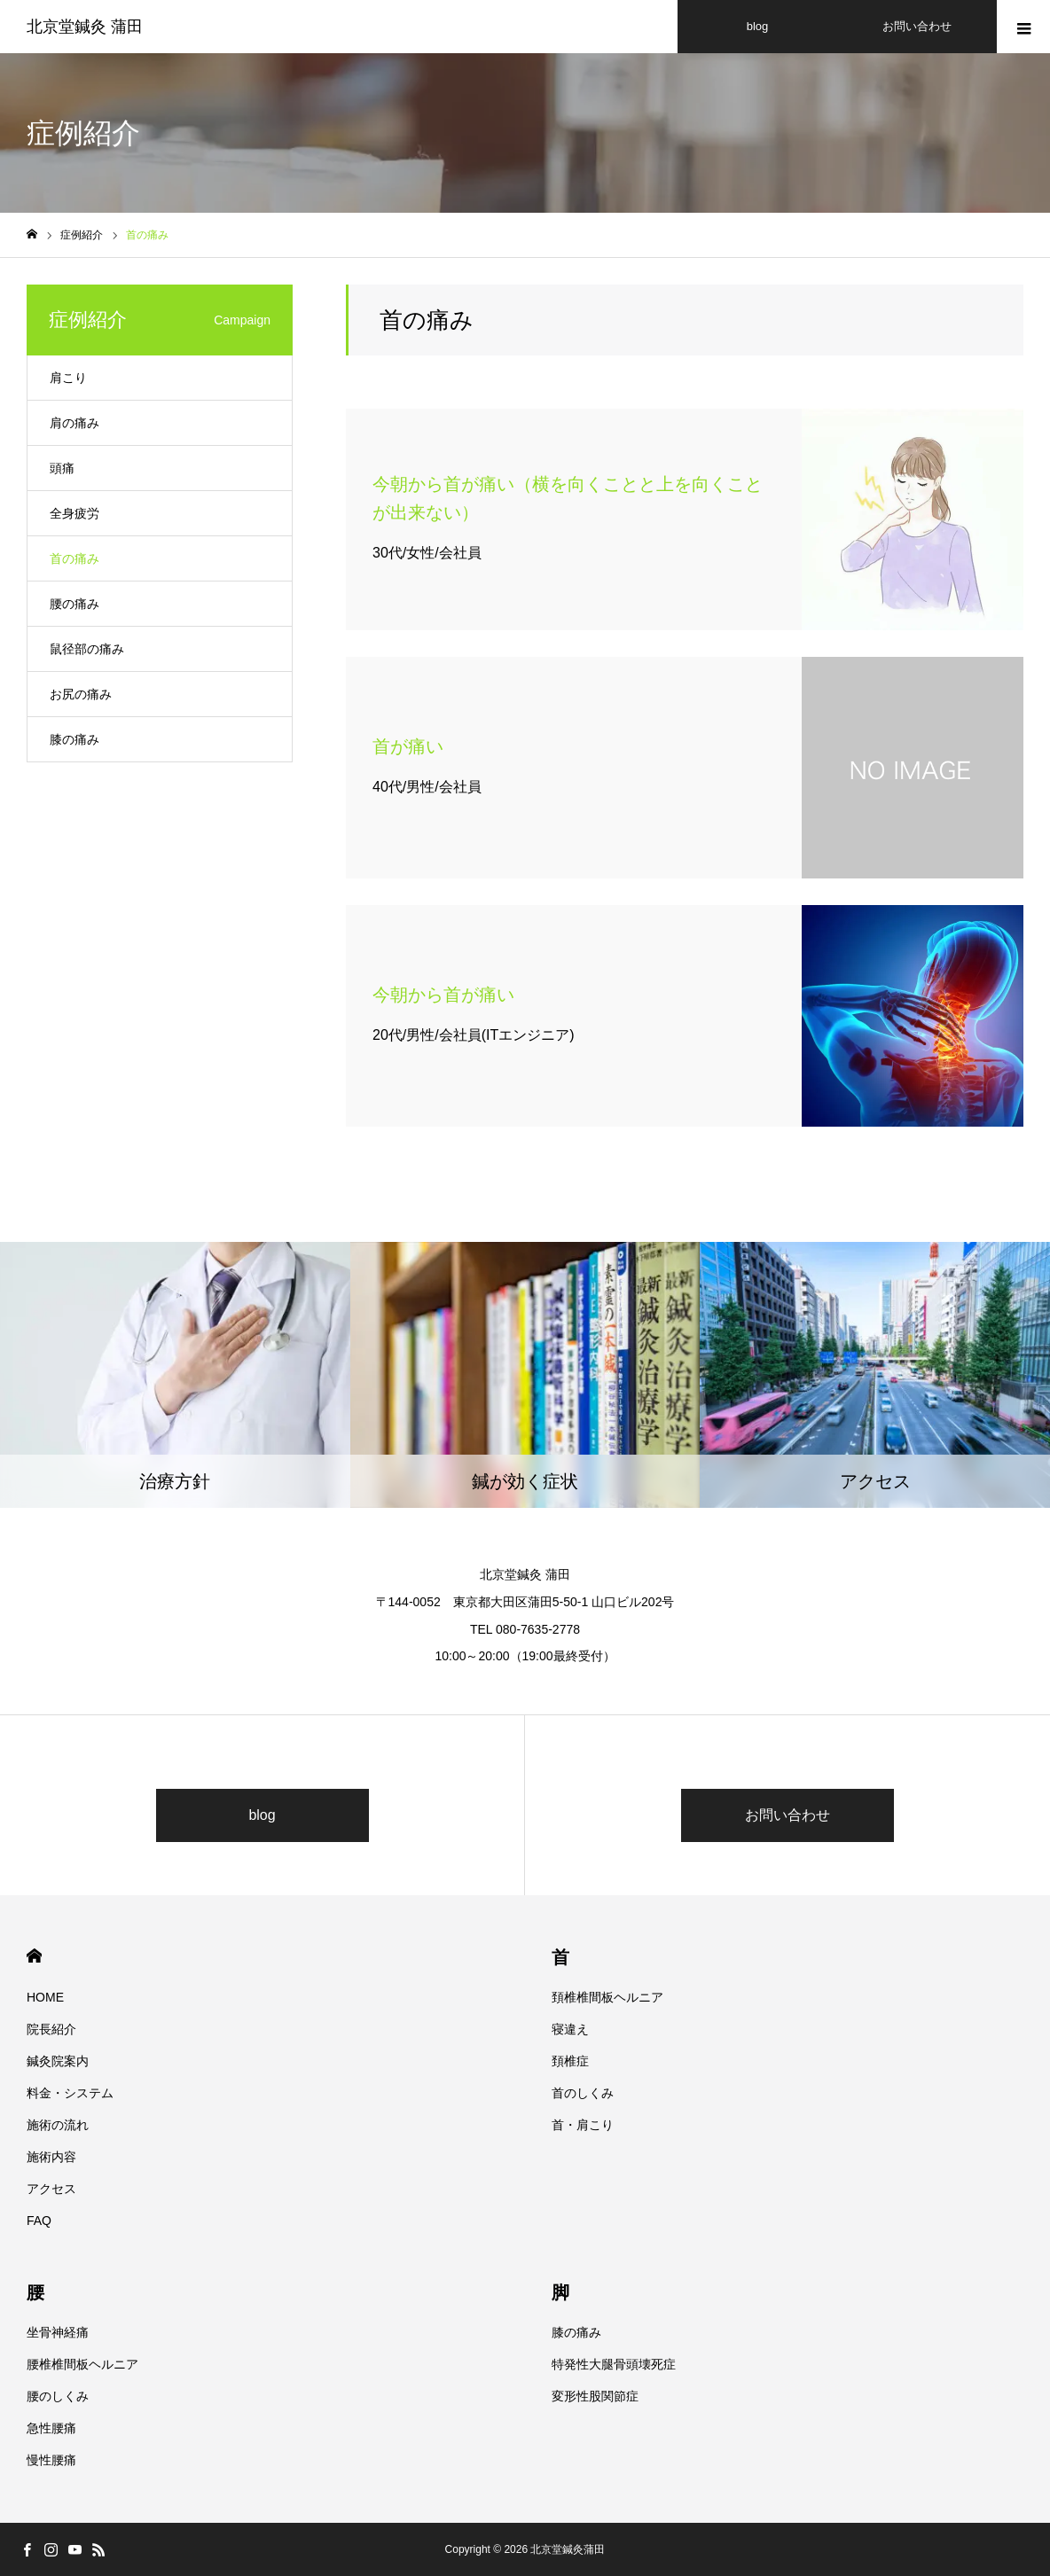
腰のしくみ (58, 2396)
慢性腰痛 (51, 2460)
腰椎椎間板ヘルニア (82, 2364)
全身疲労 (74, 513)
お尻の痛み (81, 694)
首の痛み (74, 558)
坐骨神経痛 (58, 2332)
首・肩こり (583, 2125)
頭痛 (62, 468)
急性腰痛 (51, 2428)
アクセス (51, 2189)
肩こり (68, 378)
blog (261, 1815)
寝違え (570, 2029)
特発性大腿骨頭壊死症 (614, 2364)
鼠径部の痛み (87, 649)
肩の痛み (74, 423)
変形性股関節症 (595, 2396)
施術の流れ (58, 2125)
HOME (34, 1955)
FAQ (39, 2220)
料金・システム (70, 2093)
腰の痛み (74, 604)
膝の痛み (74, 739)
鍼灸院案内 (58, 2061)
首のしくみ (583, 2093)
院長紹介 (51, 2029)
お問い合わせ (787, 1815)
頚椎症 (570, 2061)
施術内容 (51, 2157)
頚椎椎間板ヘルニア (607, 1997)
